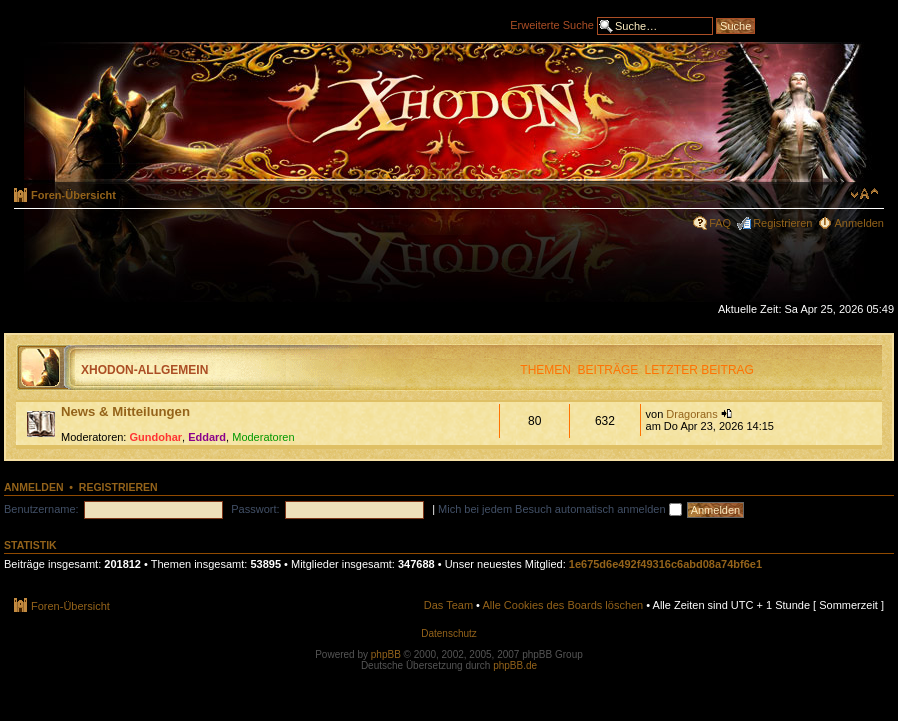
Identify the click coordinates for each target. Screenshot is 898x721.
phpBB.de (515, 665)
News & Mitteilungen (125, 411)
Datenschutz (449, 633)
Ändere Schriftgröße (864, 194)
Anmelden (859, 223)
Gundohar (156, 437)
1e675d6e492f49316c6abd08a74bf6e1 (665, 564)
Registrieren (782, 223)
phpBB (386, 654)
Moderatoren (263, 437)
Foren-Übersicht (73, 195)
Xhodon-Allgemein (144, 370)
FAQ (720, 223)
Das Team (448, 605)
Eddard (207, 437)
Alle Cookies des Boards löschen (562, 605)
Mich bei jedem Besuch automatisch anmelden (560, 509)
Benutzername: (41, 509)
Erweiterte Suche (552, 24)
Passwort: (255, 509)
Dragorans (691, 414)
